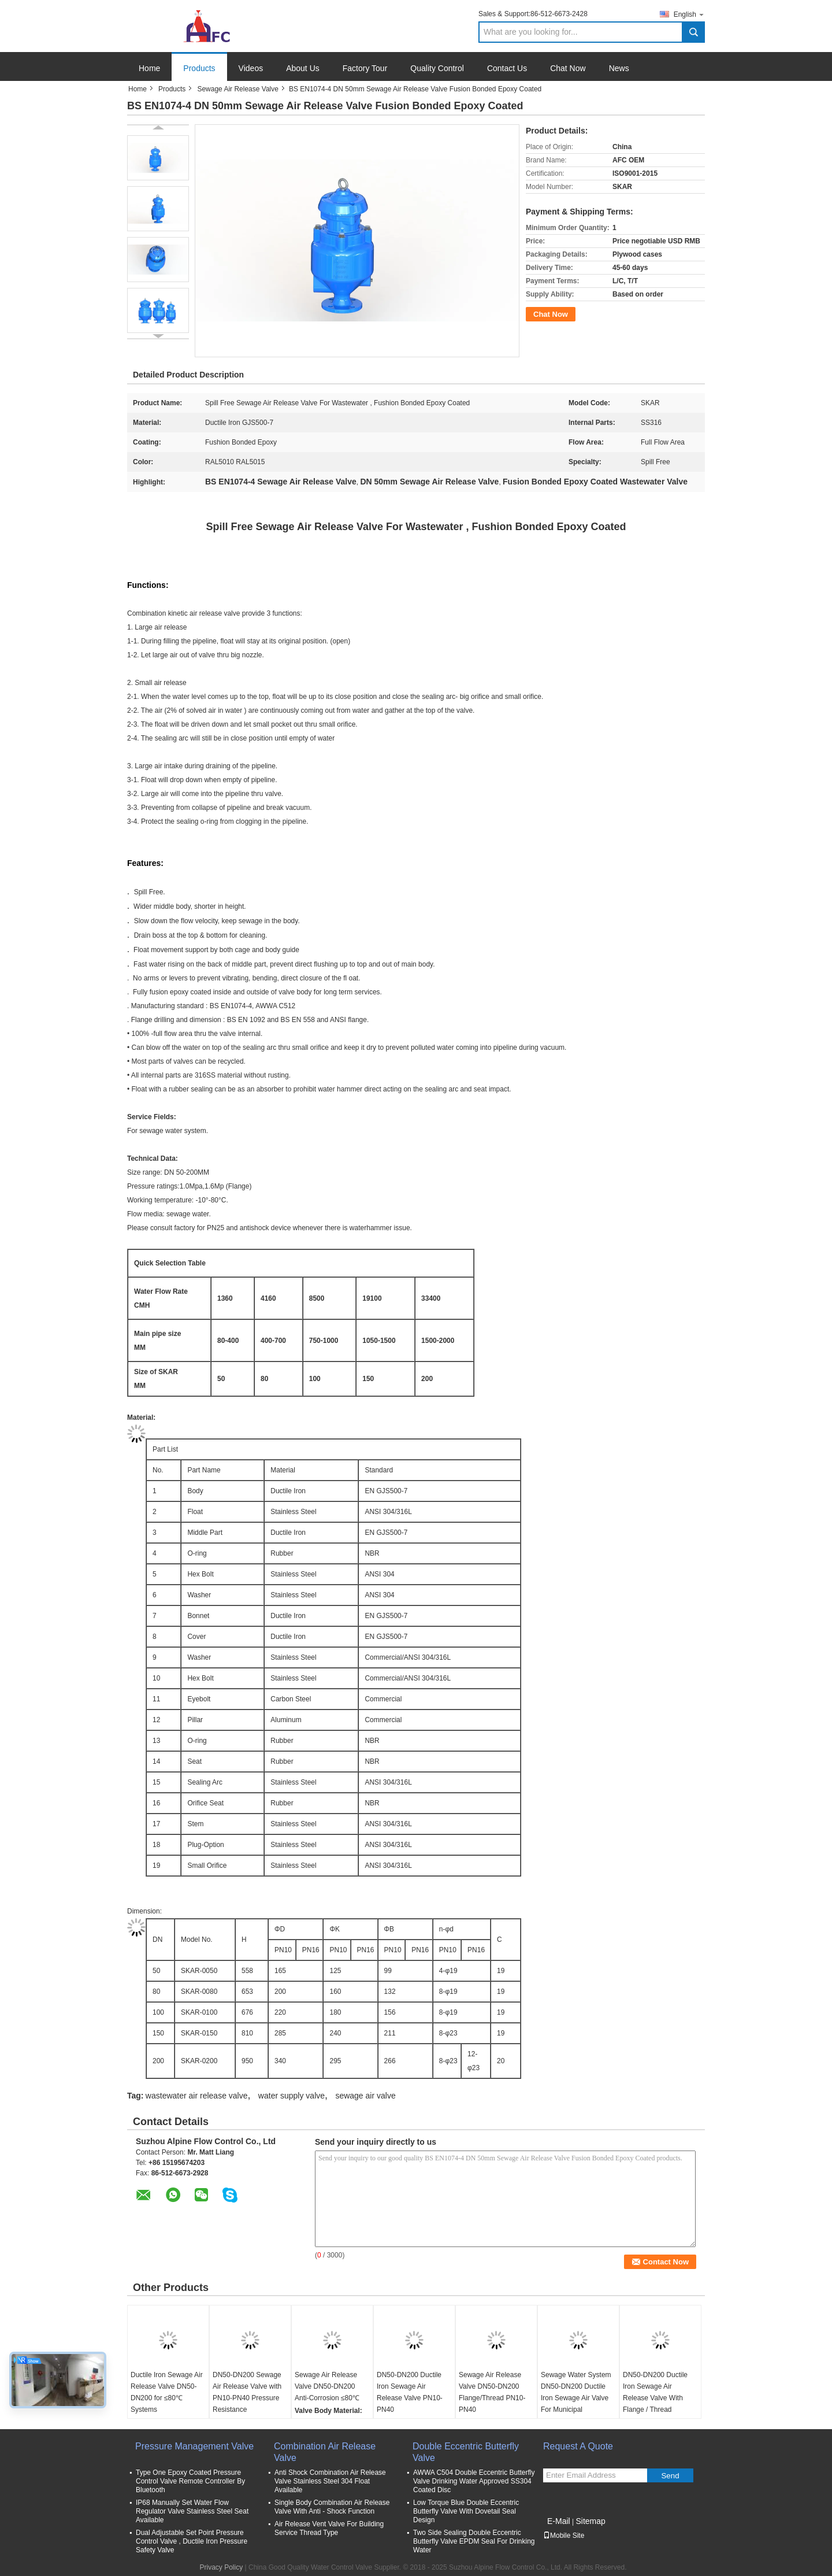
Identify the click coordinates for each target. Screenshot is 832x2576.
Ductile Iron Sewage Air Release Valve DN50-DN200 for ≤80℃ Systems (167, 2392)
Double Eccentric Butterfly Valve (466, 2452)
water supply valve (291, 2095)
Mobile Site (563, 2535)
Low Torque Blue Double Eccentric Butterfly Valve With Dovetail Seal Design (466, 2511)
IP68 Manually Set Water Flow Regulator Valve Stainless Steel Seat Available (192, 2511)
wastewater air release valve (197, 2095)
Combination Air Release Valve (325, 2452)
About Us (303, 68)
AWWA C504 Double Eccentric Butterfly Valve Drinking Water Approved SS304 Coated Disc (474, 2481)
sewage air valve (365, 2095)
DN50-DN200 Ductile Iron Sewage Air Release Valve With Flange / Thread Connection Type (655, 2398)
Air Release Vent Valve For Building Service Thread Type (329, 2528)
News (619, 68)
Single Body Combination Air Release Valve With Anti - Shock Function (331, 2507)
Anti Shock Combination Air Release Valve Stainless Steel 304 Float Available (330, 2481)
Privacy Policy (221, 2567)
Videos (251, 68)
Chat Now (567, 68)
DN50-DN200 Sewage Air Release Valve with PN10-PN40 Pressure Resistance (247, 2392)
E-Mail (558, 2521)
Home (149, 68)
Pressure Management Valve (194, 2446)
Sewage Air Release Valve (237, 89)
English (689, 14)
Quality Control (437, 68)
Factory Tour (365, 68)
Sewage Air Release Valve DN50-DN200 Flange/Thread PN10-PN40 (492, 2392)
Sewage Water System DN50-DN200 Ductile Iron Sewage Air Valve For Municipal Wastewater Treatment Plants (576, 2404)
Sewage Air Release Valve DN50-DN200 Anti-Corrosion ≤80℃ (327, 2386)
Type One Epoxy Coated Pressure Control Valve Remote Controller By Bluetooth (190, 2481)
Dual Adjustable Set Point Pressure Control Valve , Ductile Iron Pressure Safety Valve (191, 2541)
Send (670, 2475)
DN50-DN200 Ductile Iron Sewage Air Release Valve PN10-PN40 (410, 2392)
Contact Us (507, 68)
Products (199, 68)
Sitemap (590, 2521)
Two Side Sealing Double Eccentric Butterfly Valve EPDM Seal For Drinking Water (474, 2541)
